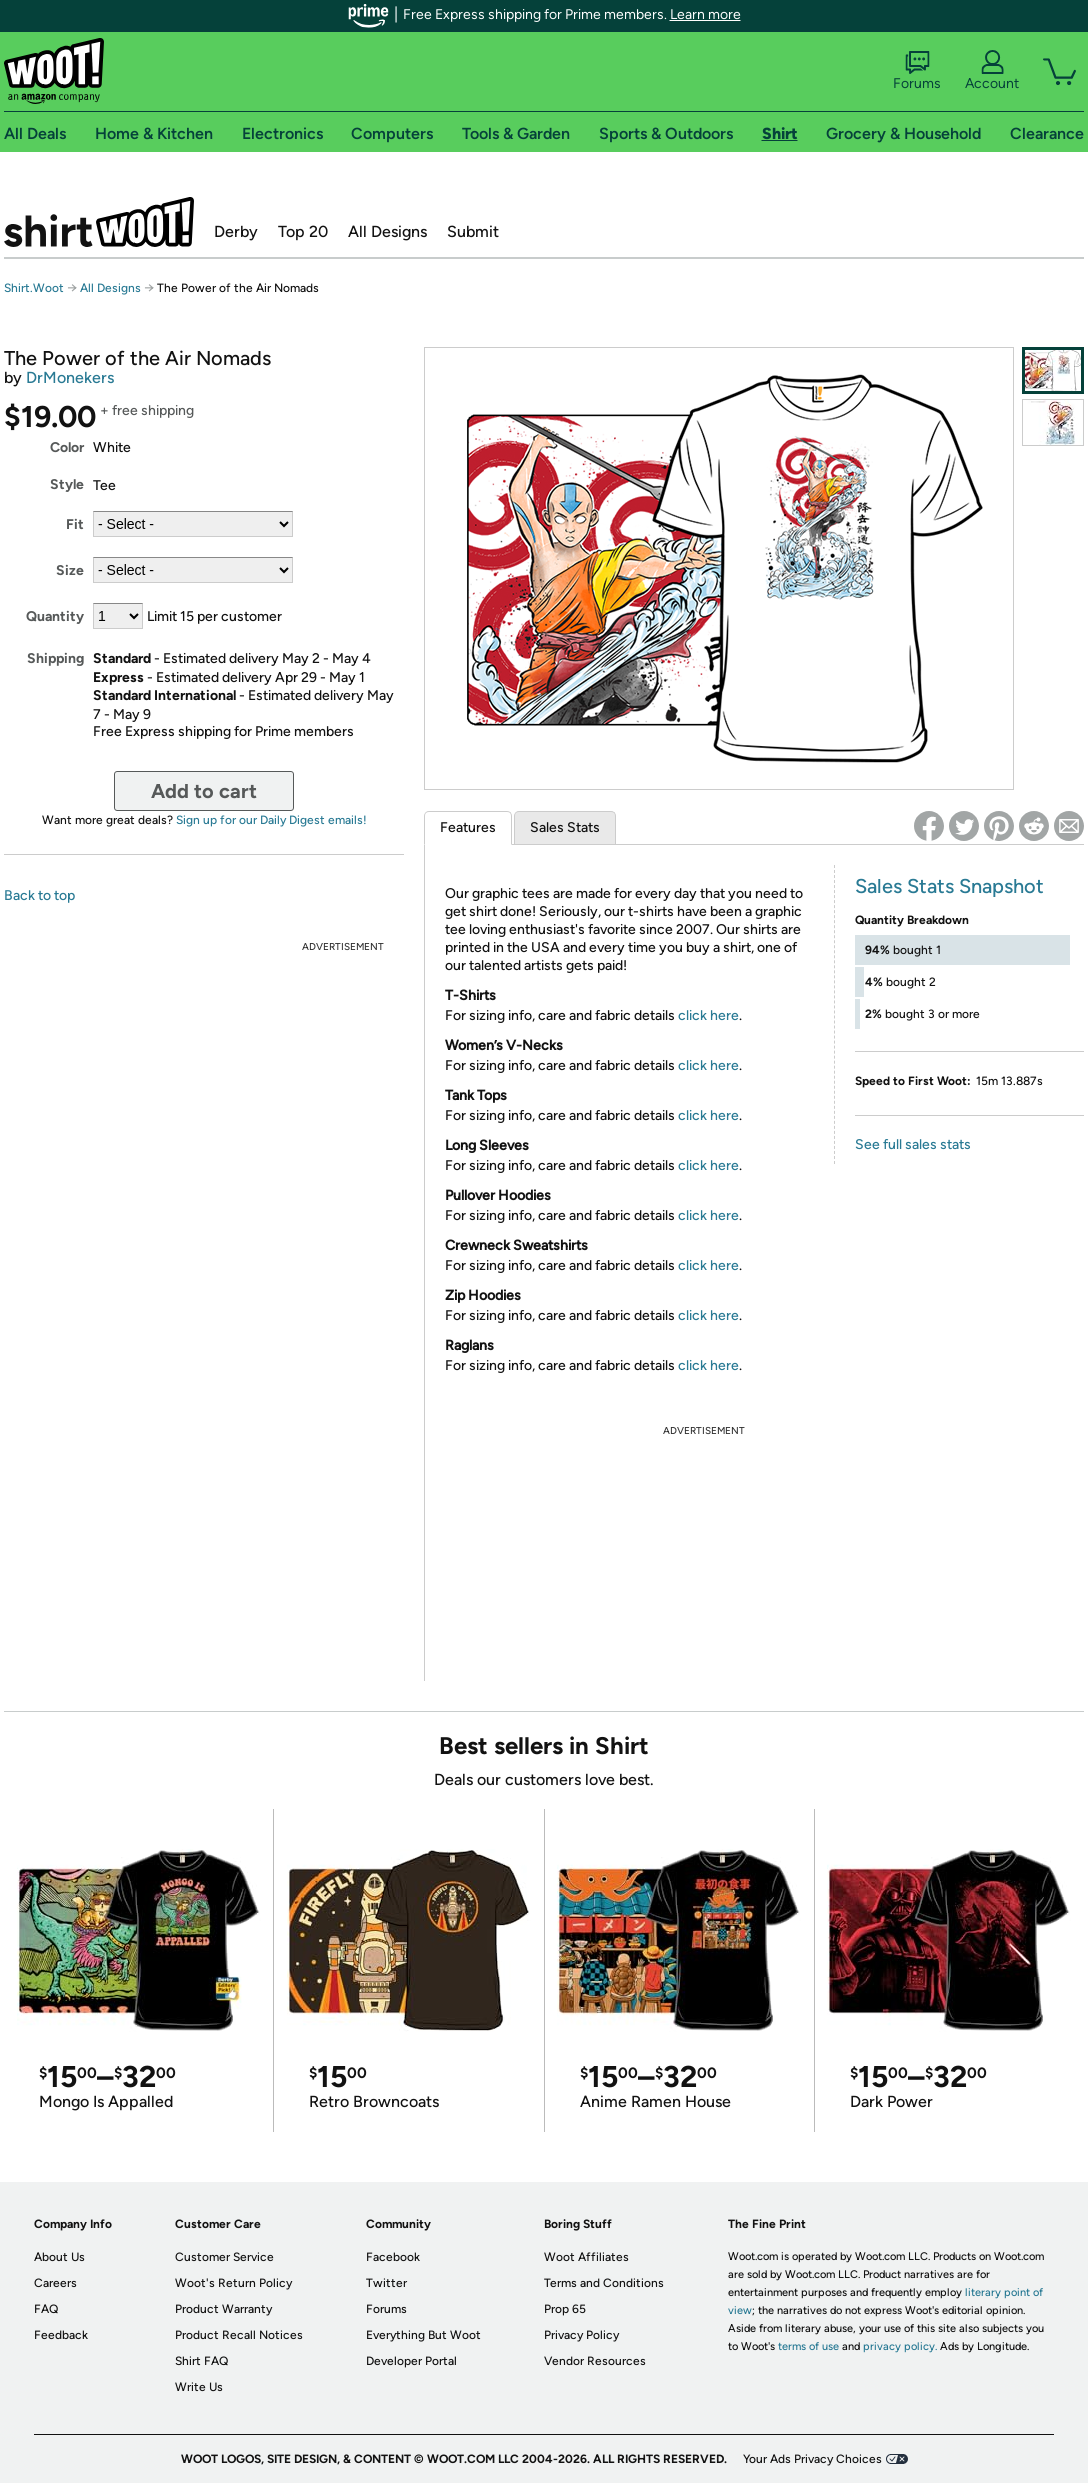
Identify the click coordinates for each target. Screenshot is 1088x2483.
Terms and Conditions (604, 2283)
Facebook (393, 2257)
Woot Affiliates (586, 2257)
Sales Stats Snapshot (949, 886)
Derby (236, 231)
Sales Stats (565, 827)
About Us (59, 2257)
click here (708, 1015)
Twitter (386, 2283)
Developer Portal (411, 2361)
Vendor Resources (595, 2361)
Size (70, 570)
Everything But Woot (423, 2335)
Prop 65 (565, 2309)
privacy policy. (900, 2346)
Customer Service (224, 2257)
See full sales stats (913, 1144)
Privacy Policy (581, 2335)
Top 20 (303, 231)
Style (67, 484)
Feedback (61, 2335)
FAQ (46, 2309)
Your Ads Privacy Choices (812, 2459)
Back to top (39, 895)
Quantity (55, 616)
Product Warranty (223, 2309)
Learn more (705, 14)
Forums (917, 71)
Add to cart (204, 791)
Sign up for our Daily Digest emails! (271, 820)
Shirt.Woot (99, 222)
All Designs (387, 231)
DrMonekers (70, 377)
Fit (75, 524)
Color (67, 447)
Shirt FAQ (201, 2361)
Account (992, 71)
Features (468, 827)
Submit (473, 231)
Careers (55, 2283)
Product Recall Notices (239, 2335)
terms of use (808, 2346)
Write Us (199, 2387)
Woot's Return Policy (233, 2283)
